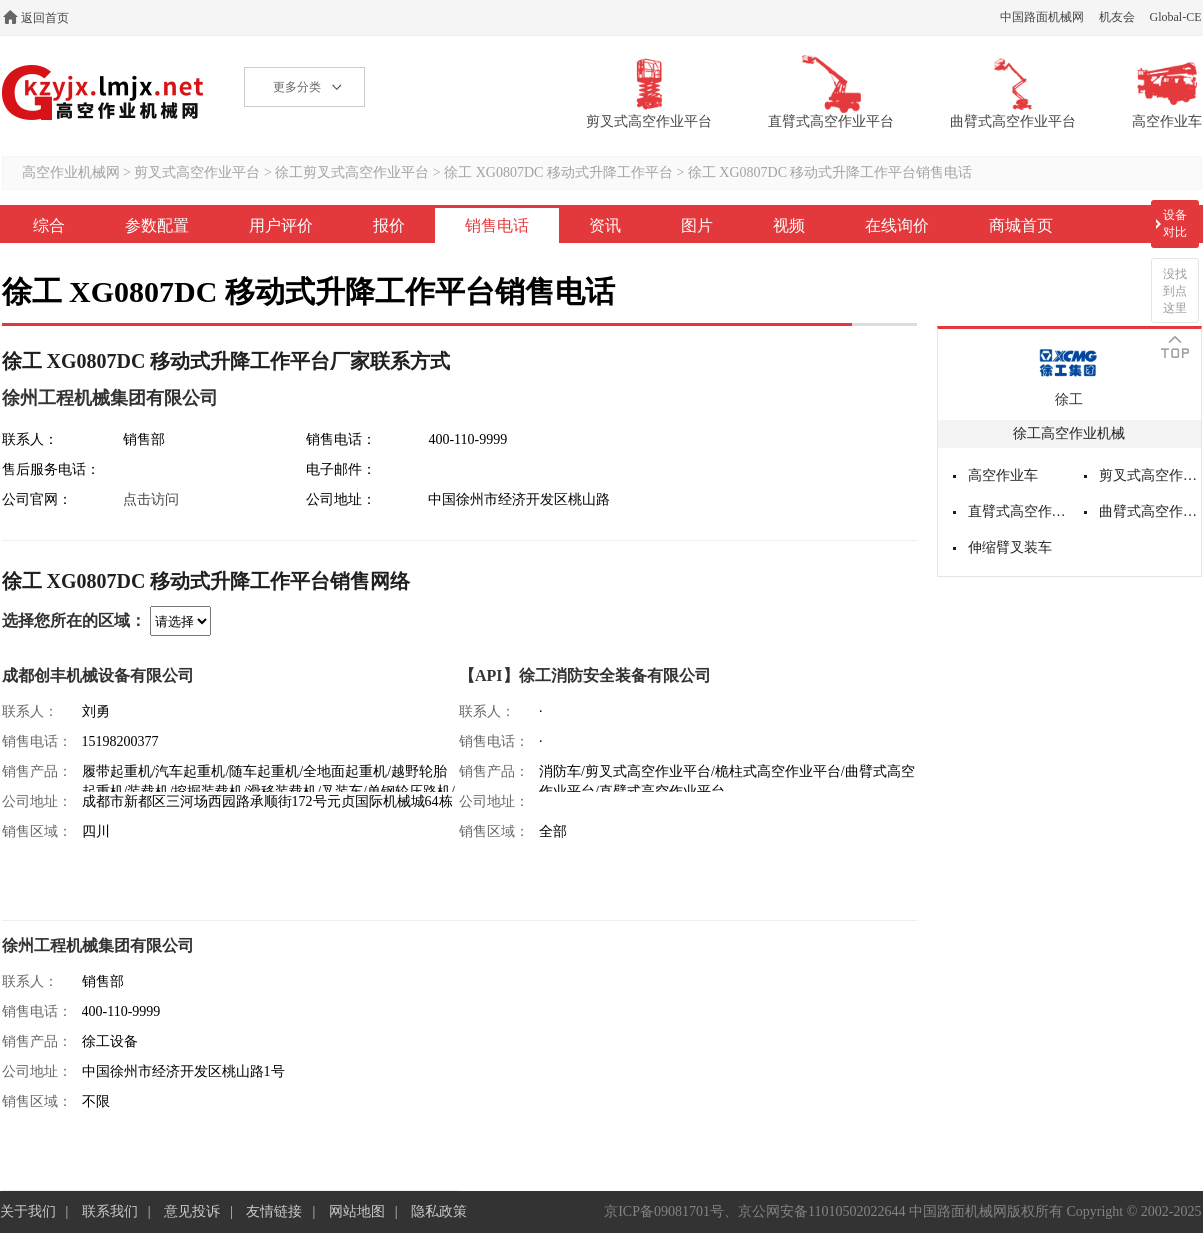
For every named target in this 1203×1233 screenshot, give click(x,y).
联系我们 (110, 1211)
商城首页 (1021, 225)
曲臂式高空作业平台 (1150, 511)
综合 (49, 225)
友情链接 (274, 1211)
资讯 (605, 225)
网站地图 (357, 1211)
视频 (789, 225)
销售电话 (497, 225)
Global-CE (1176, 17)
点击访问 (151, 499)
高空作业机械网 (103, 92)
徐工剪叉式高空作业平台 (352, 172)
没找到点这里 (1175, 291)
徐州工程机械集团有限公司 (110, 398)
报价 (389, 225)
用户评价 (281, 225)
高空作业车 (1003, 475)
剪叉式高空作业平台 (197, 172)
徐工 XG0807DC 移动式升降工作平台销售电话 (830, 172)
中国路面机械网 (1042, 17)
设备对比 (1175, 223)
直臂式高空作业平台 (1019, 511)
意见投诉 (192, 1211)
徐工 (1069, 399)
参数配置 (157, 225)
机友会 (1117, 17)
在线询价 (897, 225)
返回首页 (45, 18)
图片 (697, 225)
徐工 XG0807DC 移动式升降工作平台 (558, 172)
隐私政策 (439, 1211)
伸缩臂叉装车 (1010, 547)
